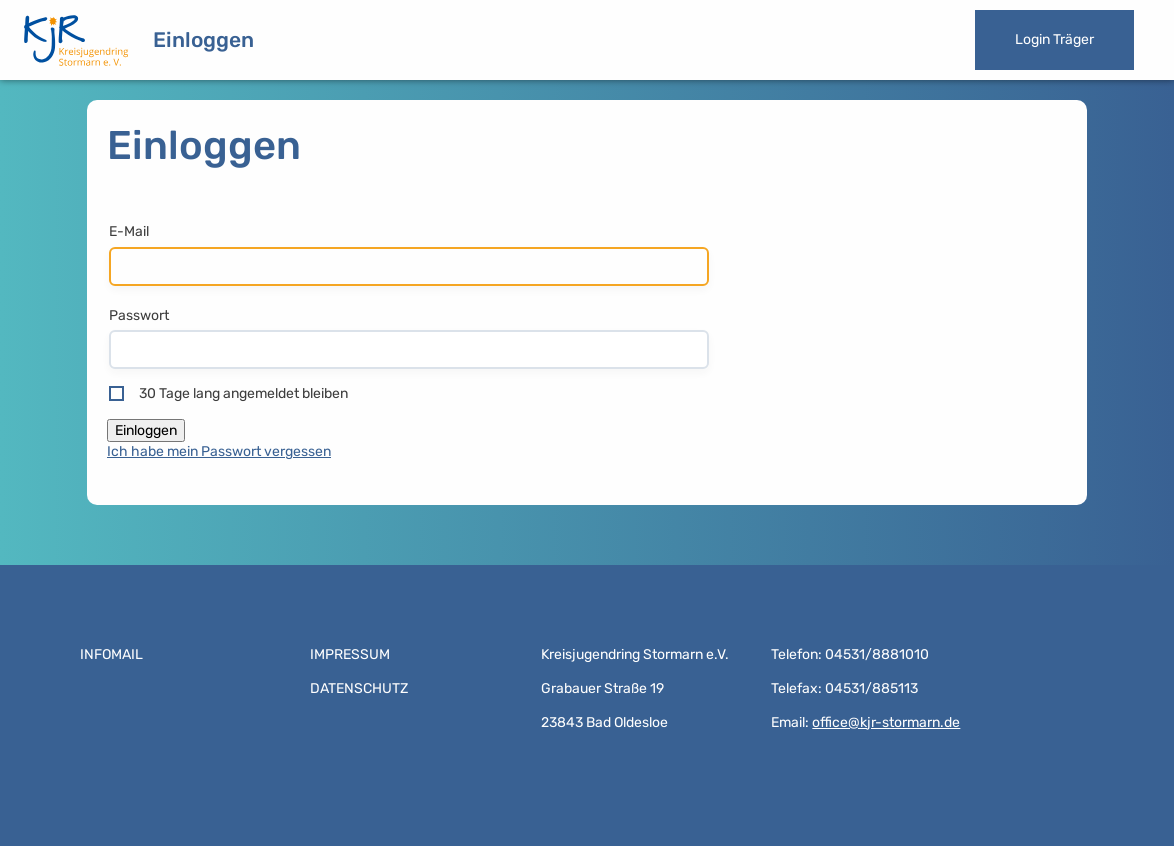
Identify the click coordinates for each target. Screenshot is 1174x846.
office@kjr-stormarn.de (886, 722)
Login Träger (1054, 39)
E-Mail (129, 231)
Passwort (139, 315)
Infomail (111, 654)
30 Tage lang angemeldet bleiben (243, 393)
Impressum (350, 654)
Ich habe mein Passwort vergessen (219, 451)
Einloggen (203, 39)
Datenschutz (359, 688)
